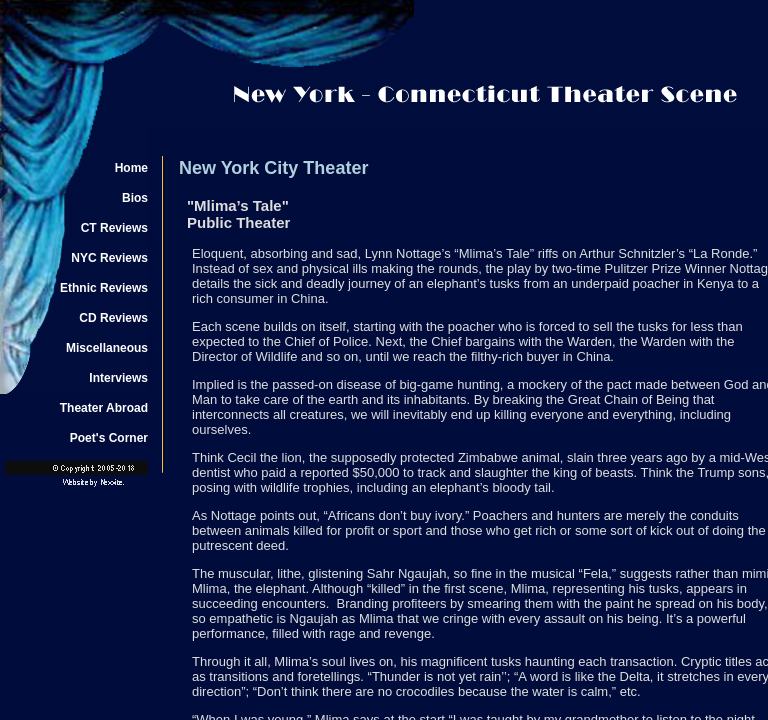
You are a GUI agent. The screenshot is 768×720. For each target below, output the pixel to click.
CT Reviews (114, 228)
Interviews (118, 378)
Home (131, 168)
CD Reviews (113, 318)
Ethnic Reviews (104, 288)
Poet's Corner (109, 438)
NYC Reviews (109, 258)
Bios (135, 198)
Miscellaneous (107, 348)
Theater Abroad (104, 408)
